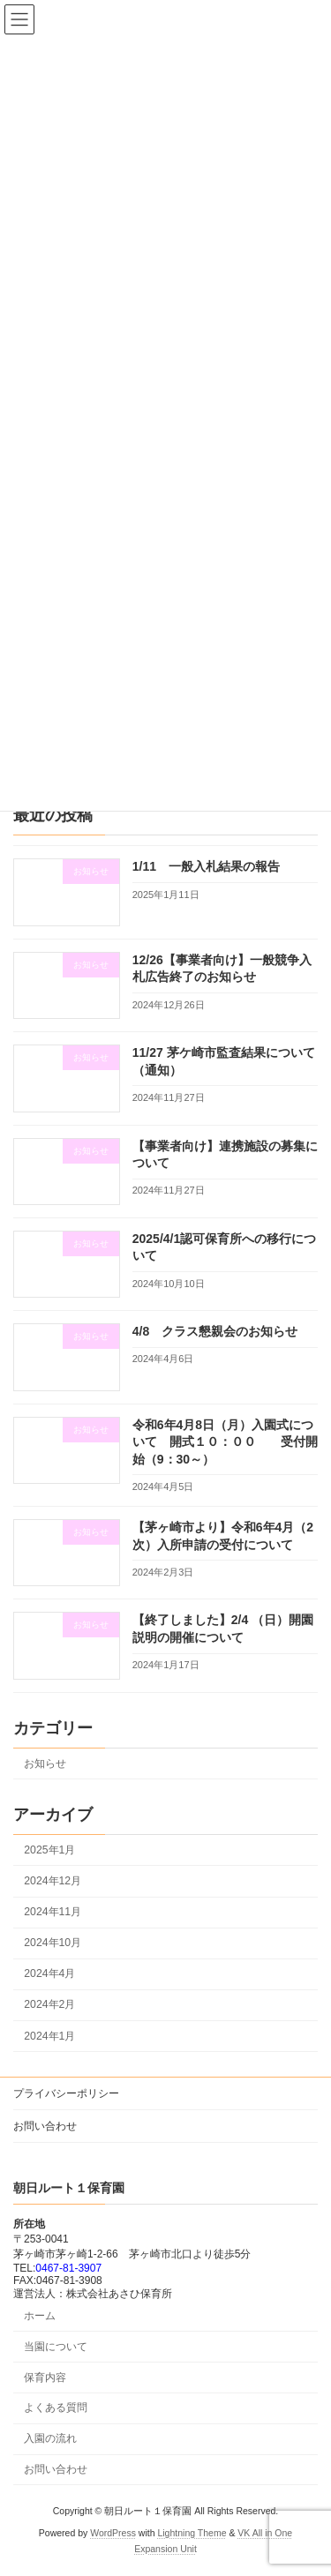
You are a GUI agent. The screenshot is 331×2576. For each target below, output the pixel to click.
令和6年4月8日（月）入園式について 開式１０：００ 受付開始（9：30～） (225, 1442)
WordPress (113, 2532)
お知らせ (45, 1763)
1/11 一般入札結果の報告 (206, 867)
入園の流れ (50, 2438)
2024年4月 (49, 1973)
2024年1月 (49, 2036)
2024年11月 (52, 1912)
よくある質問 (55, 2408)
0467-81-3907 (68, 2268)
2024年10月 (52, 1942)
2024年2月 (49, 2005)
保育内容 (45, 2377)
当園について (55, 2346)
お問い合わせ (45, 2126)
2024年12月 (52, 1881)
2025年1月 (49, 1850)
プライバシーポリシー (66, 2093)
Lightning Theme (191, 2532)
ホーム (40, 2316)
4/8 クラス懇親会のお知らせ (214, 1331)
